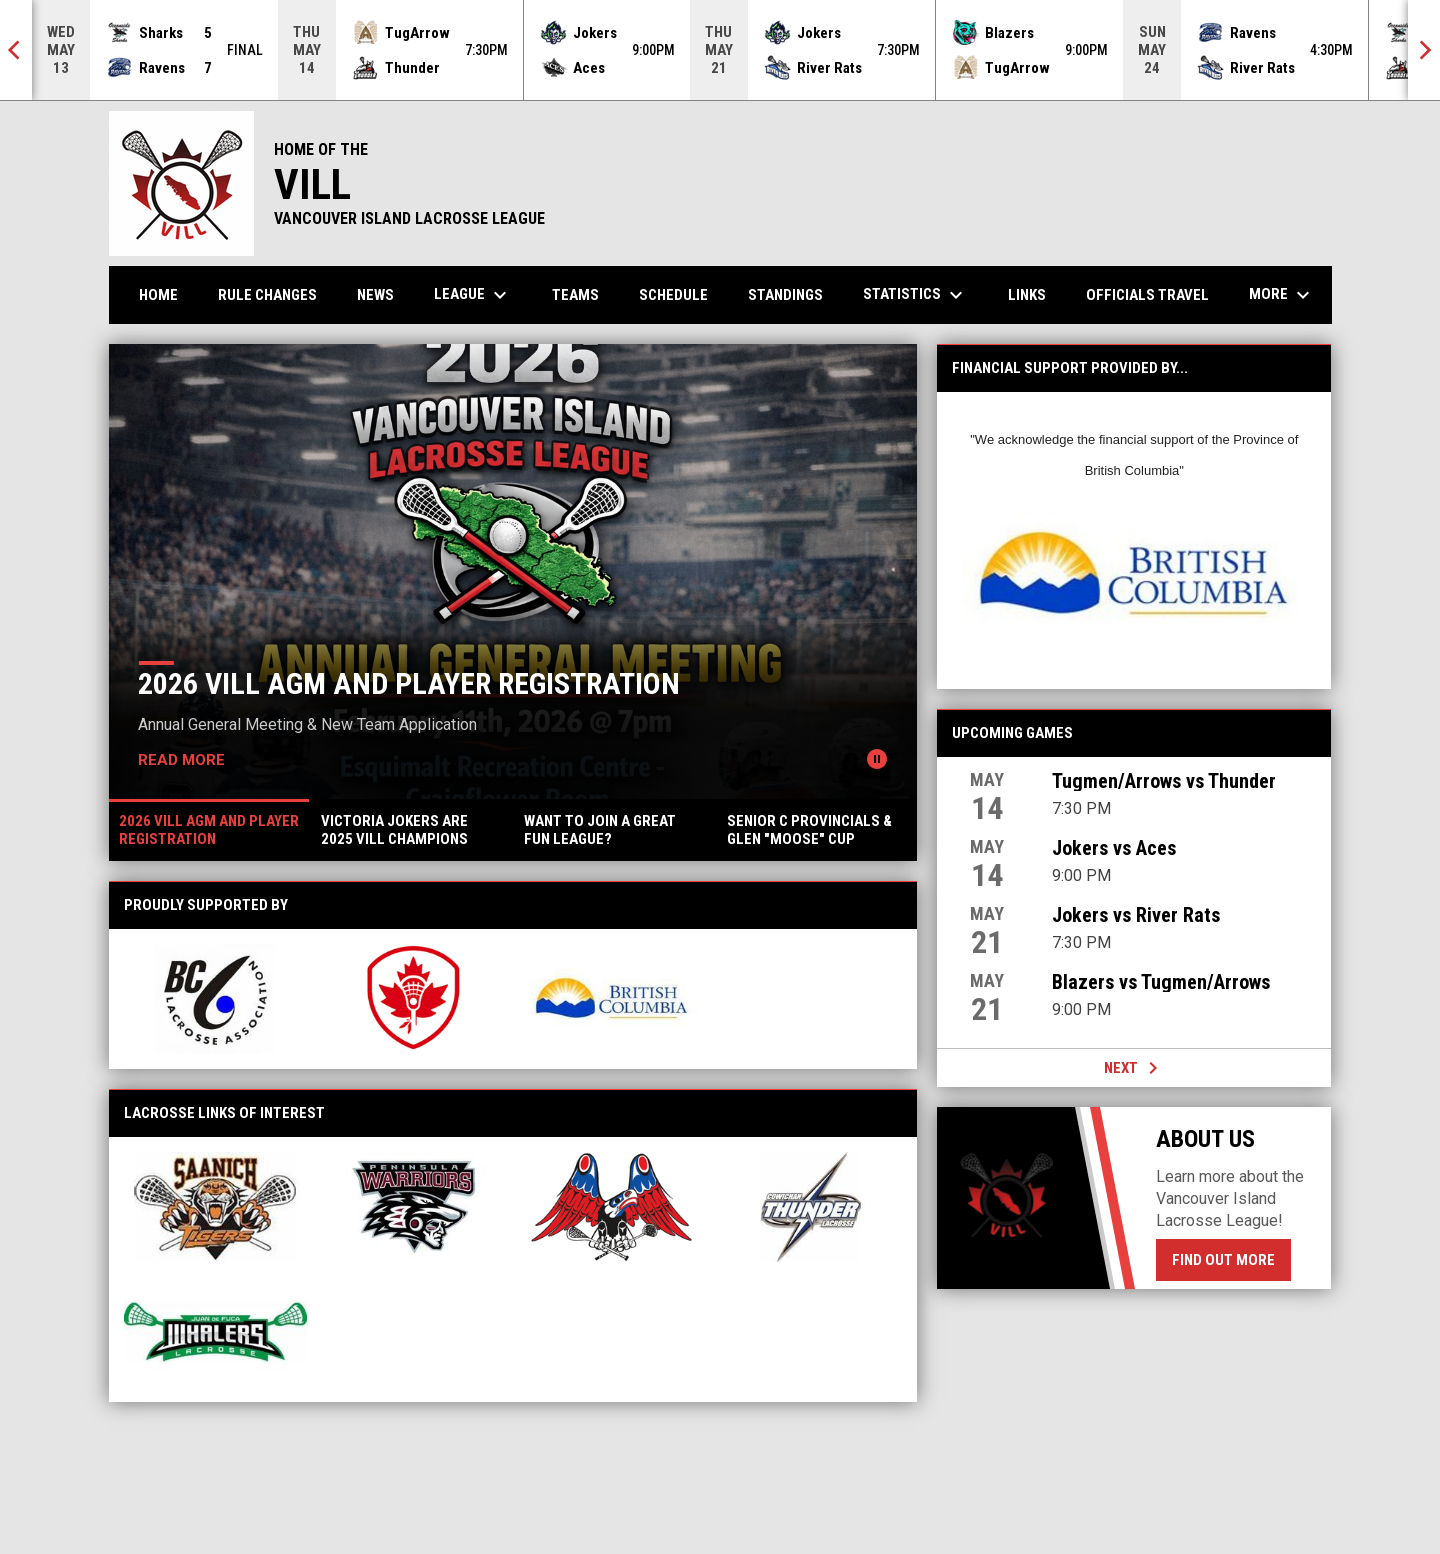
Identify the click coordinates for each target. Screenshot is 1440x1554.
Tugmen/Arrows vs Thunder (1164, 781)
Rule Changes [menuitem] (267, 295)
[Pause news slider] (877, 759)
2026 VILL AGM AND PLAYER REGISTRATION (409, 683)
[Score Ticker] (720, 50)
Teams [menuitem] (575, 295)
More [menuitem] (1282, 295)
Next (1134, 1068)
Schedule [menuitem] (673, 295)
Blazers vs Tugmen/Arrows (1161, 982)
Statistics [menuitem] (915, 295)
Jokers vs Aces (1114, 848)
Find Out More (1223, 1260)
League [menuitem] (473, 295)
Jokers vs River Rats (1136, 915)
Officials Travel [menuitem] (1147, 295)
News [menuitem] (375, 295)
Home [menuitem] (158, 295)
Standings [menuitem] (785, 295)
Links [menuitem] (1027, 295)
